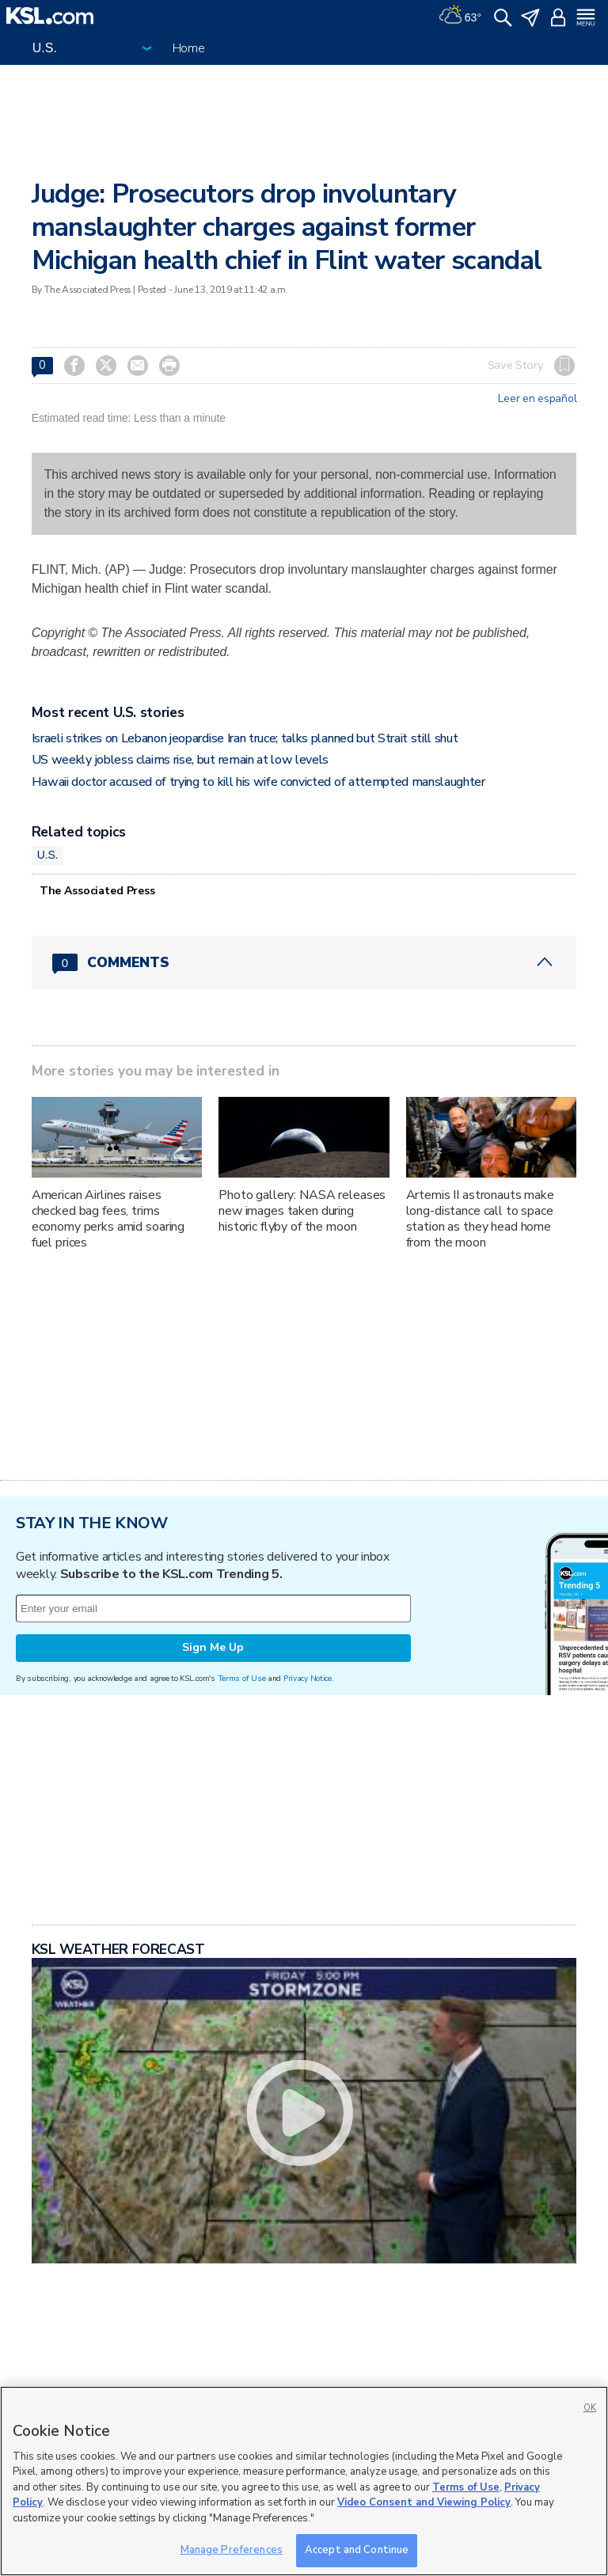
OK (589, 2408)
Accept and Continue (356, 2550)
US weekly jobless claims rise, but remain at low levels (180, 759)
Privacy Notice (307, 1678)
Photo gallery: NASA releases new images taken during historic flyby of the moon (302, 1210)
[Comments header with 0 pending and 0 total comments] (304, 962)
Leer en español (537, 398)
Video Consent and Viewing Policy (424, 2502)
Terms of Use (242, 1678)
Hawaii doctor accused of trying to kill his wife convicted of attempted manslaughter (258, 782)
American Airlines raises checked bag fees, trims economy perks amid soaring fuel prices (108, 1218)
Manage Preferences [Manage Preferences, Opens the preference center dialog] (231, 2550)
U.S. (48, 854)
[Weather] (460, 16)
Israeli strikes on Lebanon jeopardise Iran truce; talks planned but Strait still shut (245, 738)
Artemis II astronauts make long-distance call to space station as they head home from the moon (480, 1218)
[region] (304, 2481)
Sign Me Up (213, 1647)
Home (189, 48)
